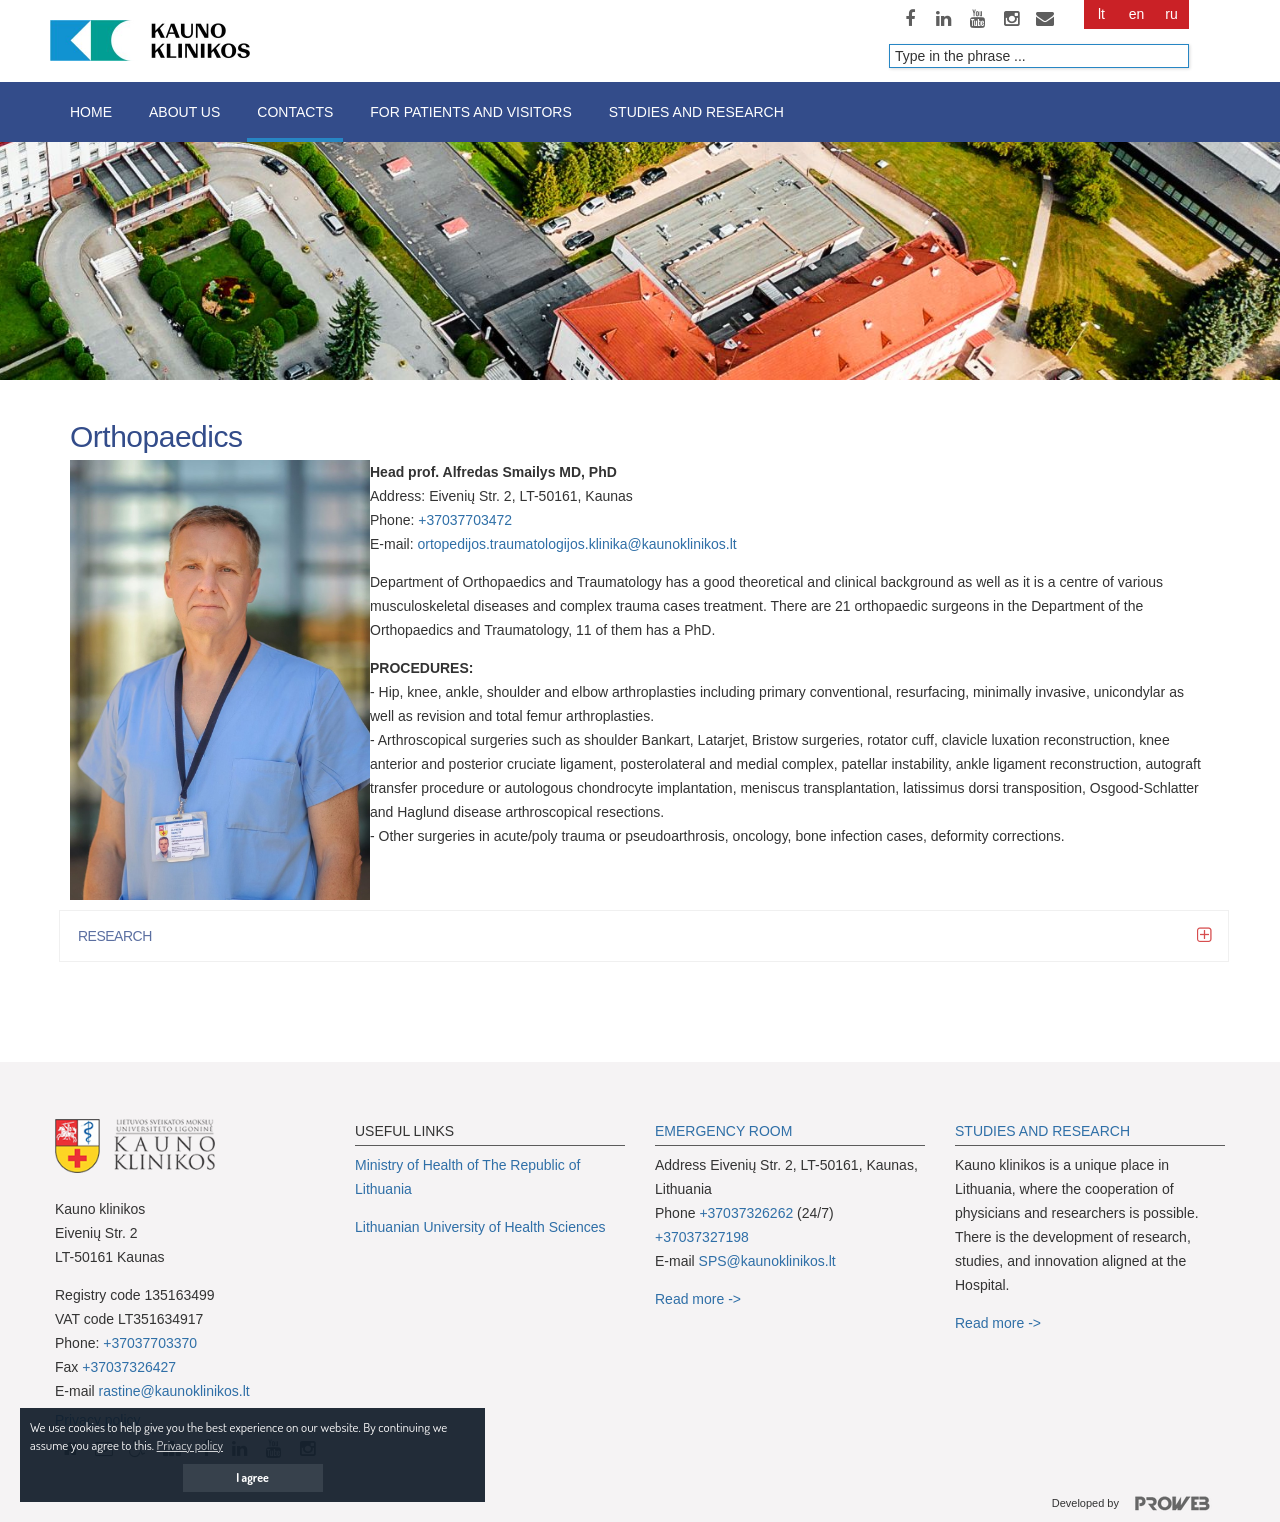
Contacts (295, 112)
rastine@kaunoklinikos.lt (174, 1391)
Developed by (1138, 1504)
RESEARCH (121, 936)
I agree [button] (252, 1477)
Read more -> (698, 1299)
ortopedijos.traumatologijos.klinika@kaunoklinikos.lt (576, 544)
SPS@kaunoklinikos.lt (767, 1261)
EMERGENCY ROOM (723, 1131)
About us (184, 112)
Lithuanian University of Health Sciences (480, 1227)
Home (91, 112)
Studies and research (696, 112)
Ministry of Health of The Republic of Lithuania (467, 1177)
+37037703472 (465, 520)
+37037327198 (702, 1237)
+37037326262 (746, 1213)
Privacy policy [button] (190, 1445)
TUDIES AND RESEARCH (1047, 1131)
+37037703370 (150, 1343)
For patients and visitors (470, 112)
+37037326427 (129, 1367)
